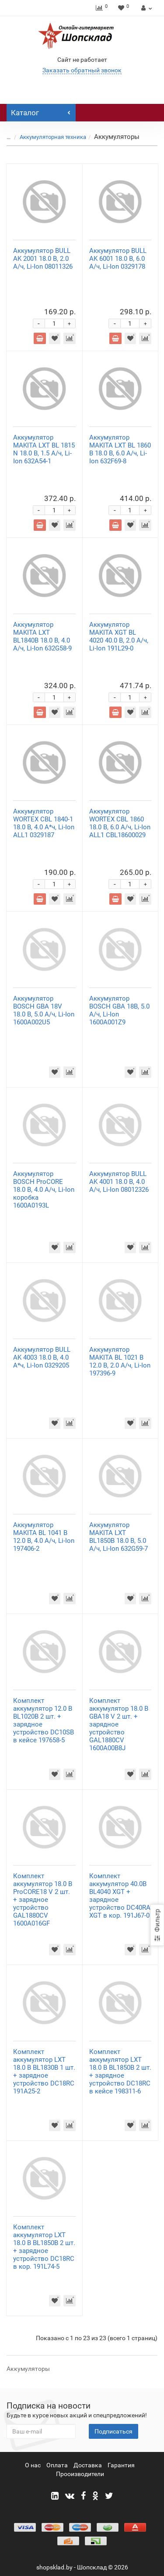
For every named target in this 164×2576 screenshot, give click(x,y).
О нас (33, 2465)
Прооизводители (80, 2473)
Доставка (87, 2465)
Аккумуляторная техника (53, 137)
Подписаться (113, 2431)
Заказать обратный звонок (82, 70)
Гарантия (121, 2465)
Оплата (57, 2465)
